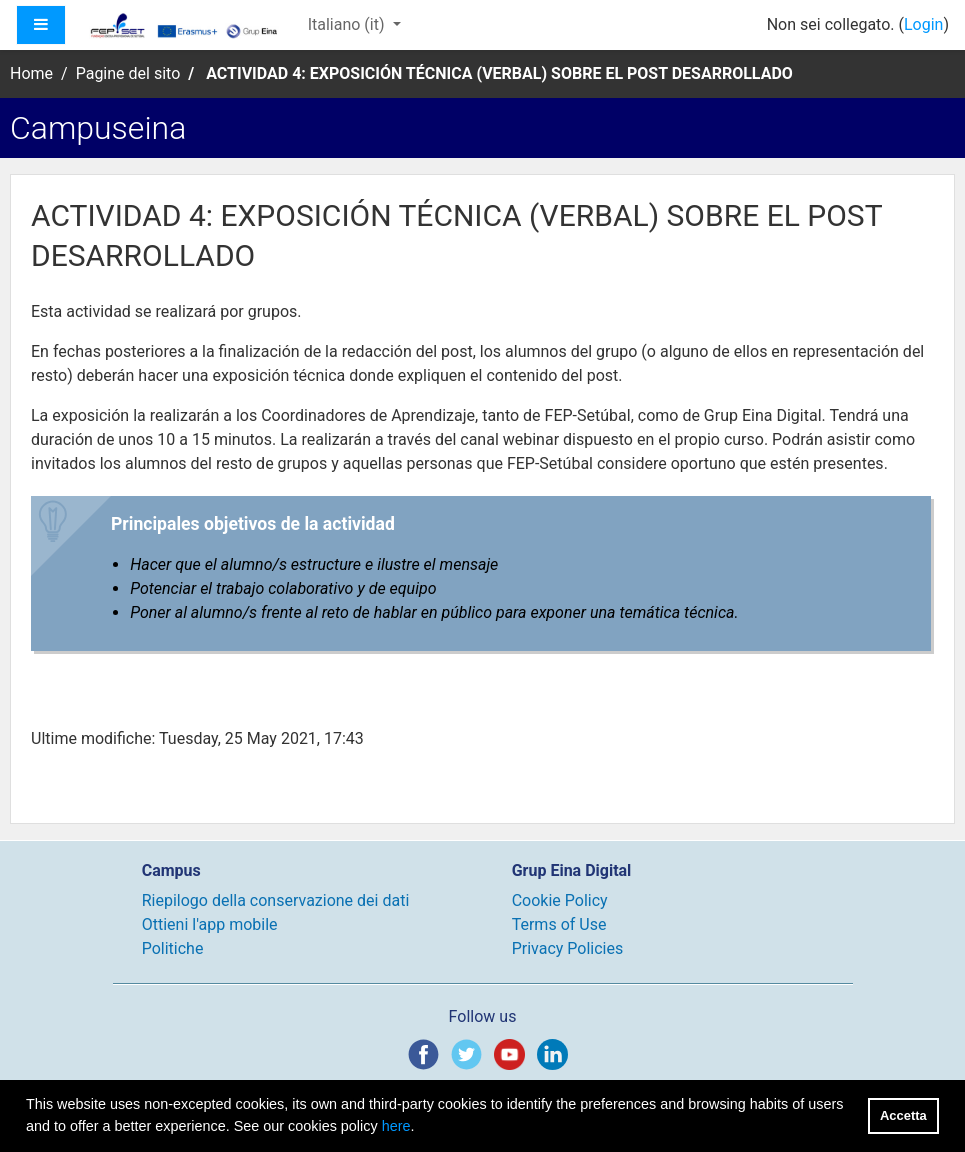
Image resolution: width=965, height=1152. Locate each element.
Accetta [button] (903, 1115)
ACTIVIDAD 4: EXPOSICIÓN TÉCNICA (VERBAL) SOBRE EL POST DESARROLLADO (499, 73)
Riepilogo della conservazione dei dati (276, 900)
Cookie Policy (560, 900)
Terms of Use (559, 924)
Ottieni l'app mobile (210, 924)
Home (31, 73)
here (396, 1126)
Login (923, 24)
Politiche (173, 948)
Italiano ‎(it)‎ (348, 24)
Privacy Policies (568, 948)
